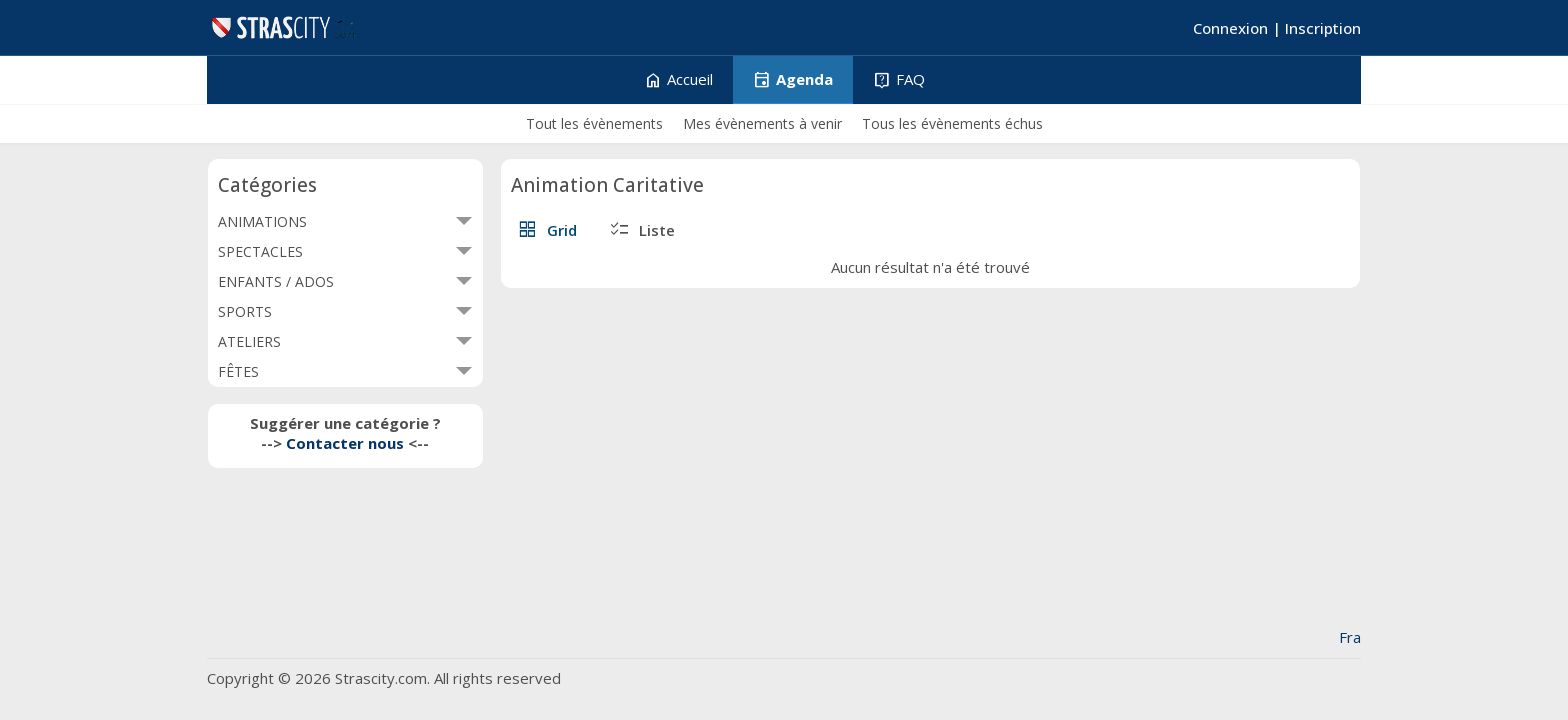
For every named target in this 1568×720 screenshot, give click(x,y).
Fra (1350, 637)
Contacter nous (345, 443)
